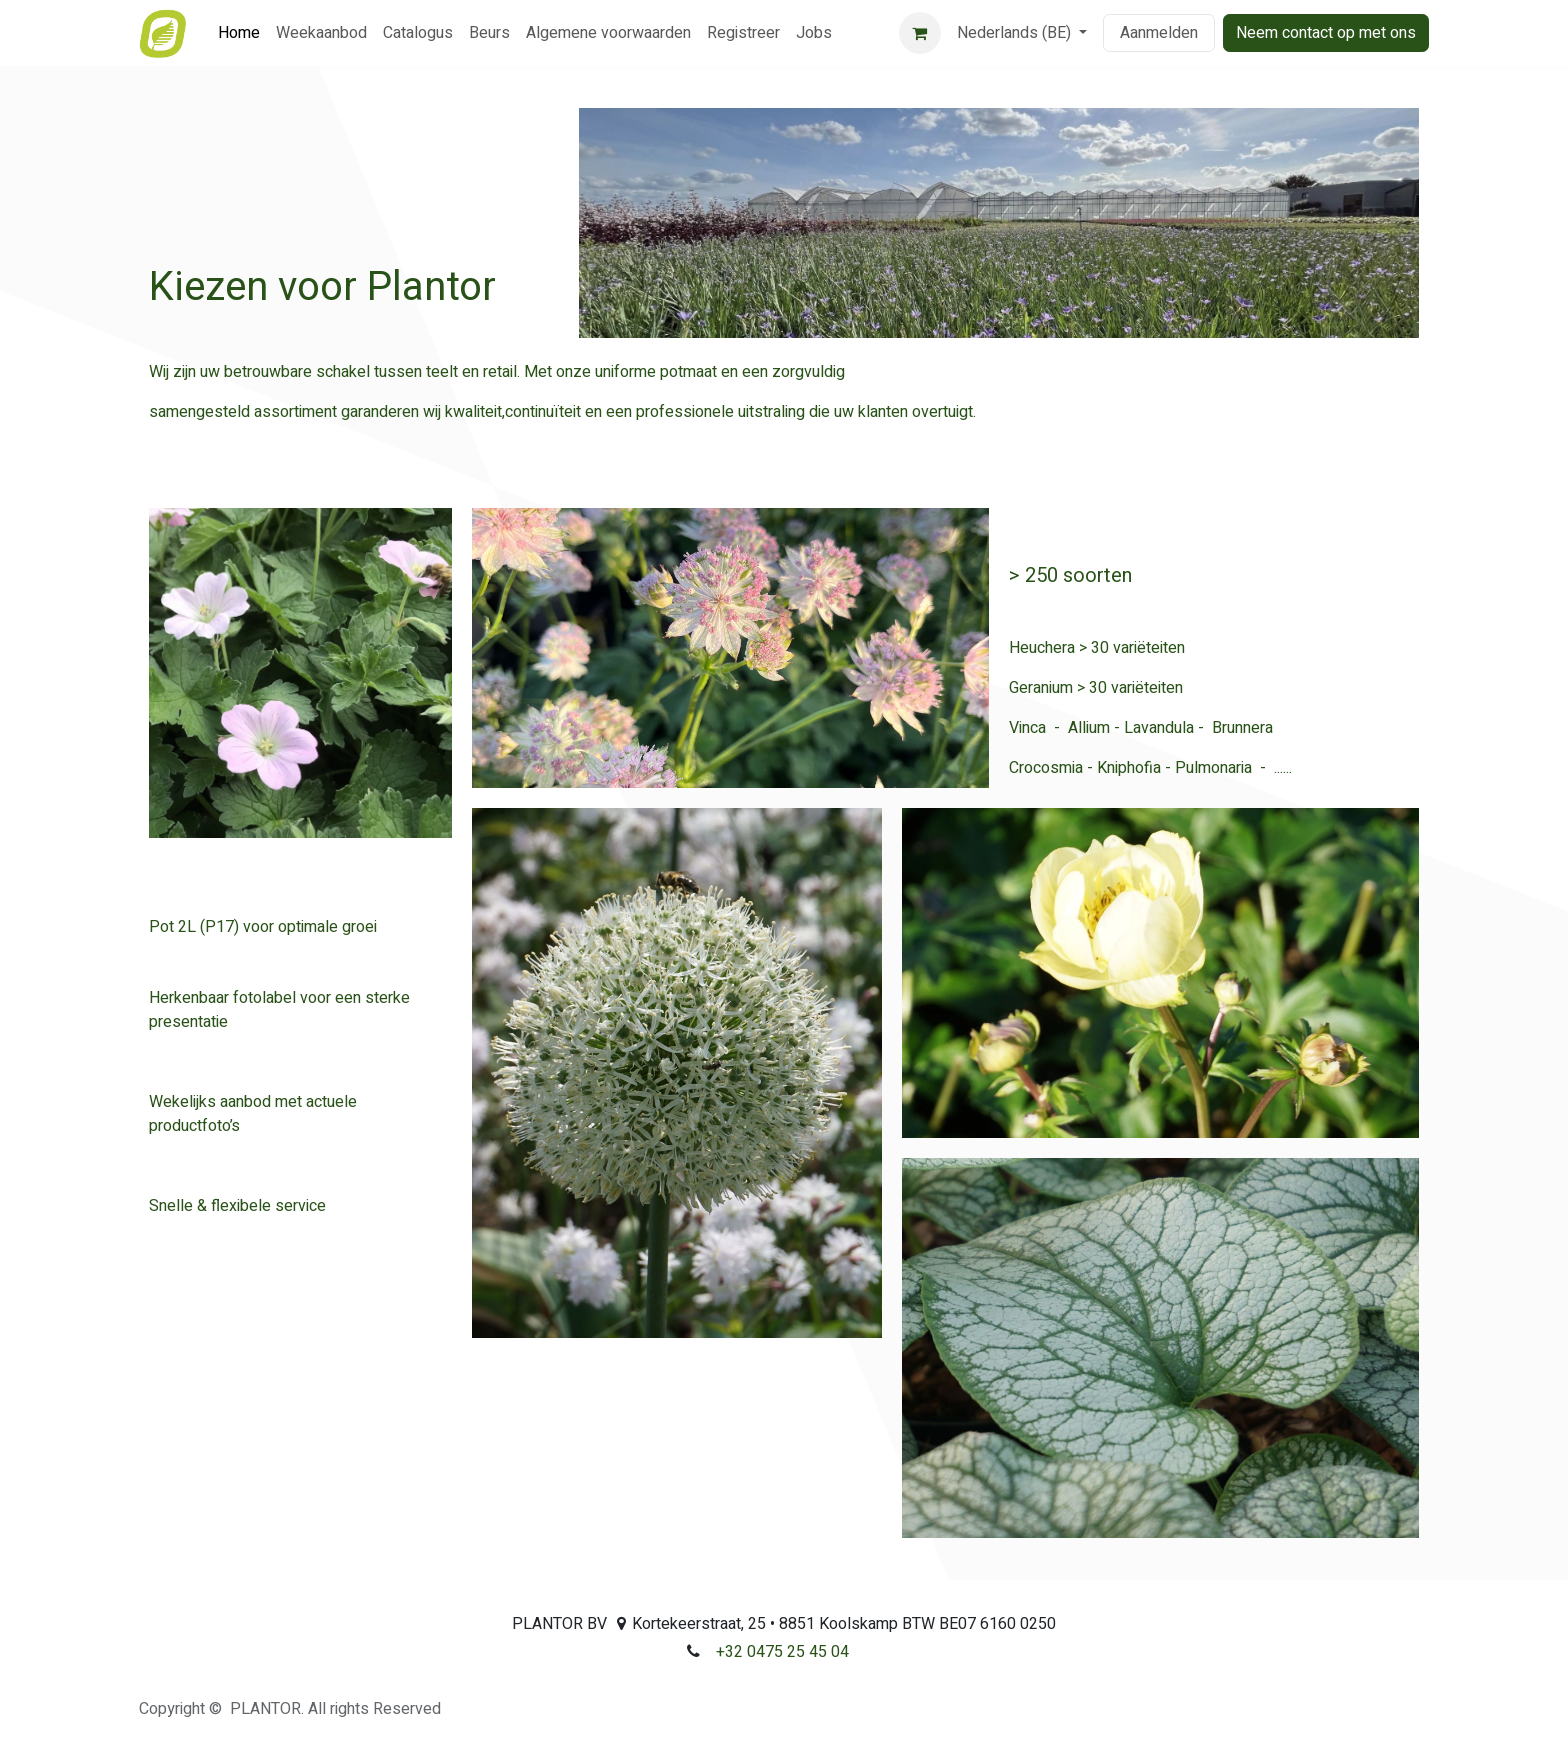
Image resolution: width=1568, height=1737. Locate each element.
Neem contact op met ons (1326, 33)
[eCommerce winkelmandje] (920, 33)
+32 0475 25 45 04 (782, 1652)
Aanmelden (1159, 33)
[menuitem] (239, 33)
